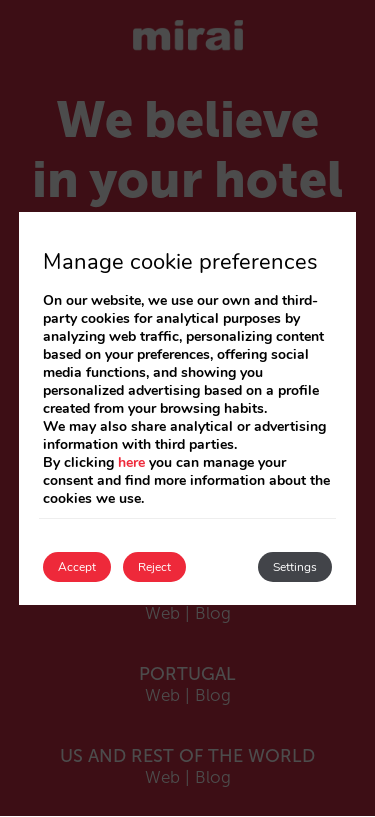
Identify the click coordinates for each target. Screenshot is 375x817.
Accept (77, 567)
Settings (295, 567)
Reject (154, 567)
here (131, 462)
